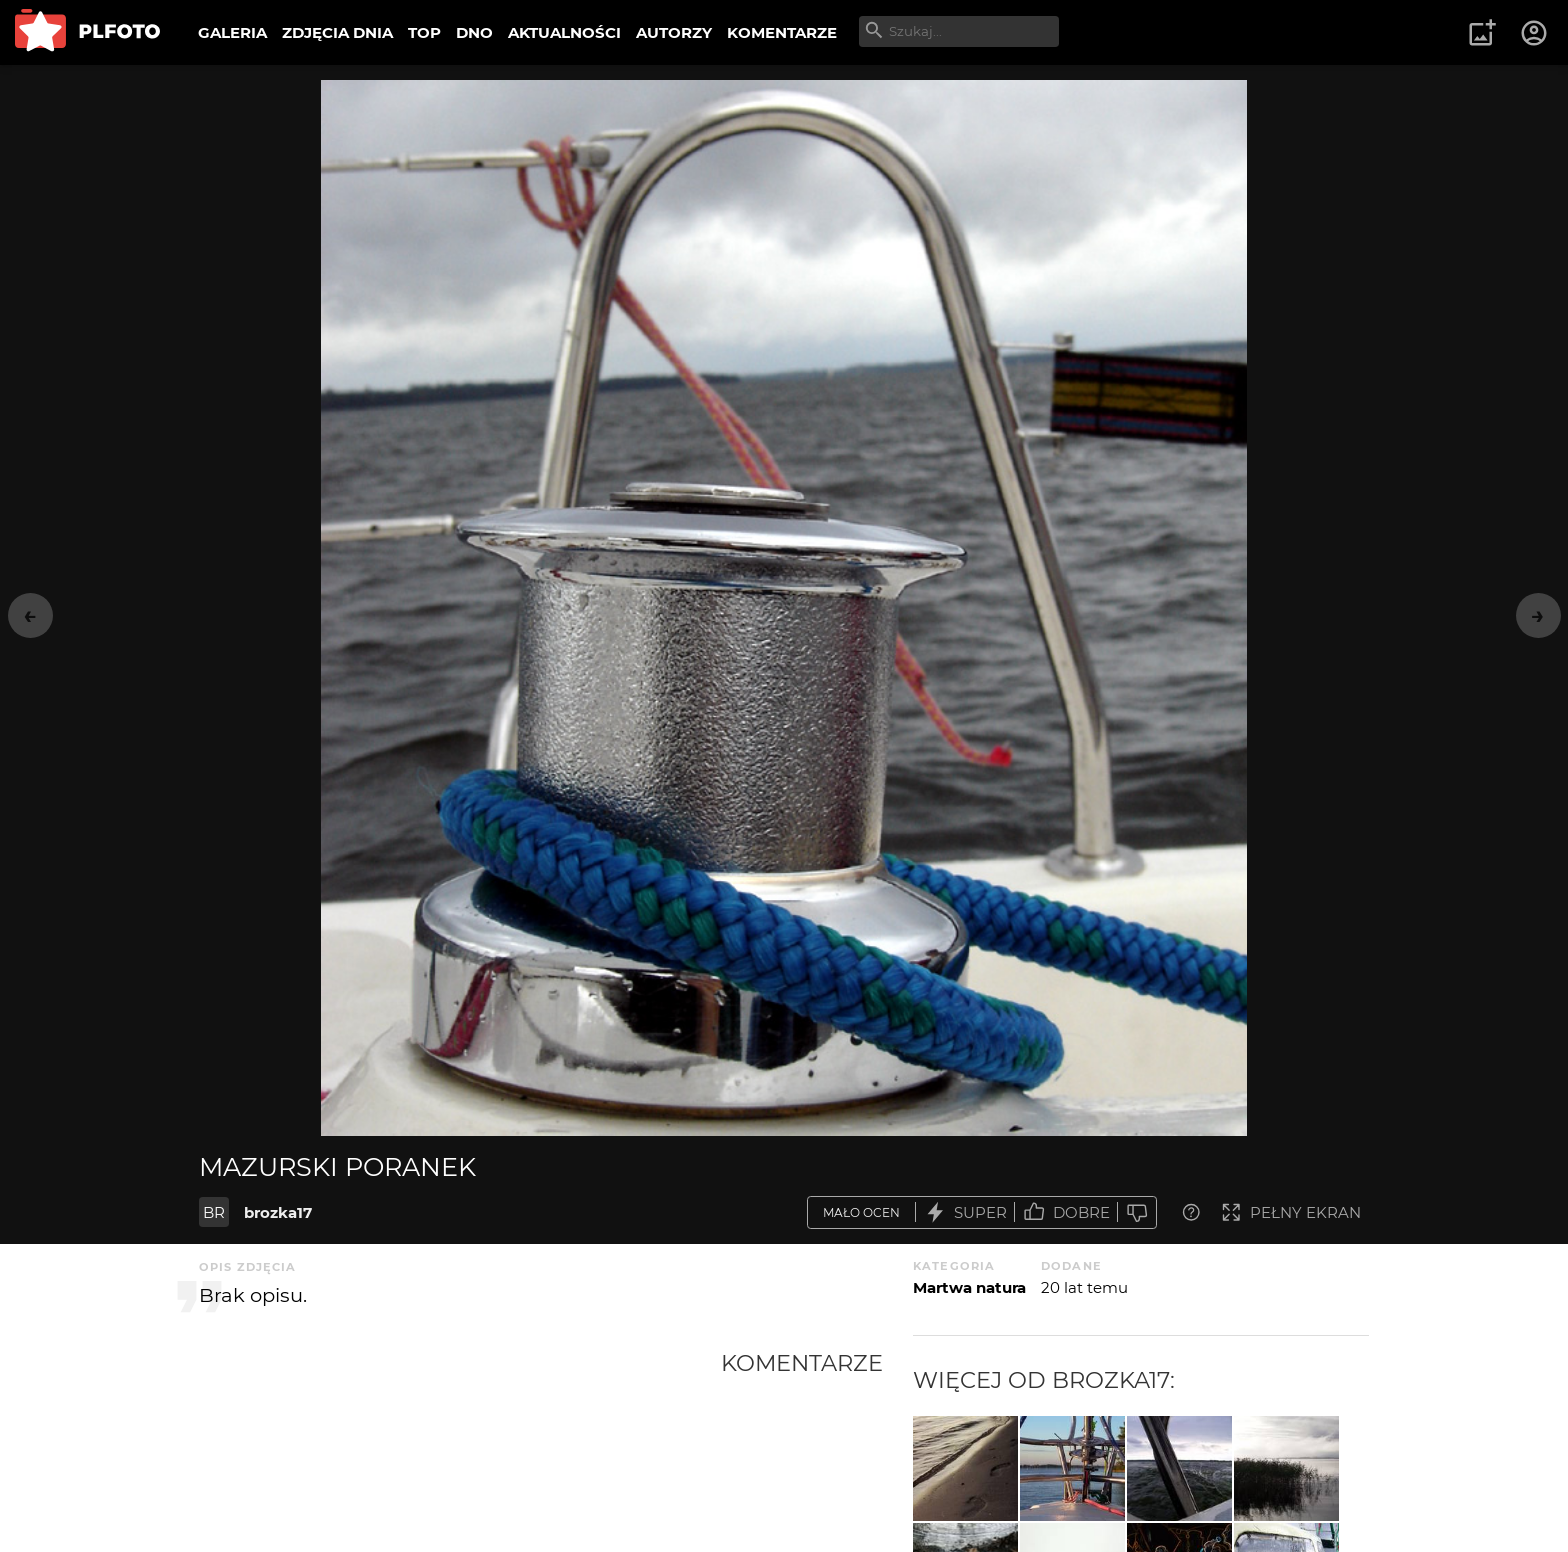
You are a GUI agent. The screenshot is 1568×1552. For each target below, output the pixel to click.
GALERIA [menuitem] (232, 32)
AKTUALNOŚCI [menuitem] (564, 32)
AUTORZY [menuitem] (674, 32)
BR (214, 1212)
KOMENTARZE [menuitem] (782, 32)
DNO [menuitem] (474, 32)
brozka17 (278, 1212)
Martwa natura (969, 1287)
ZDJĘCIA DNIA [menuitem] (337, 32)
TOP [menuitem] (424, 32)
